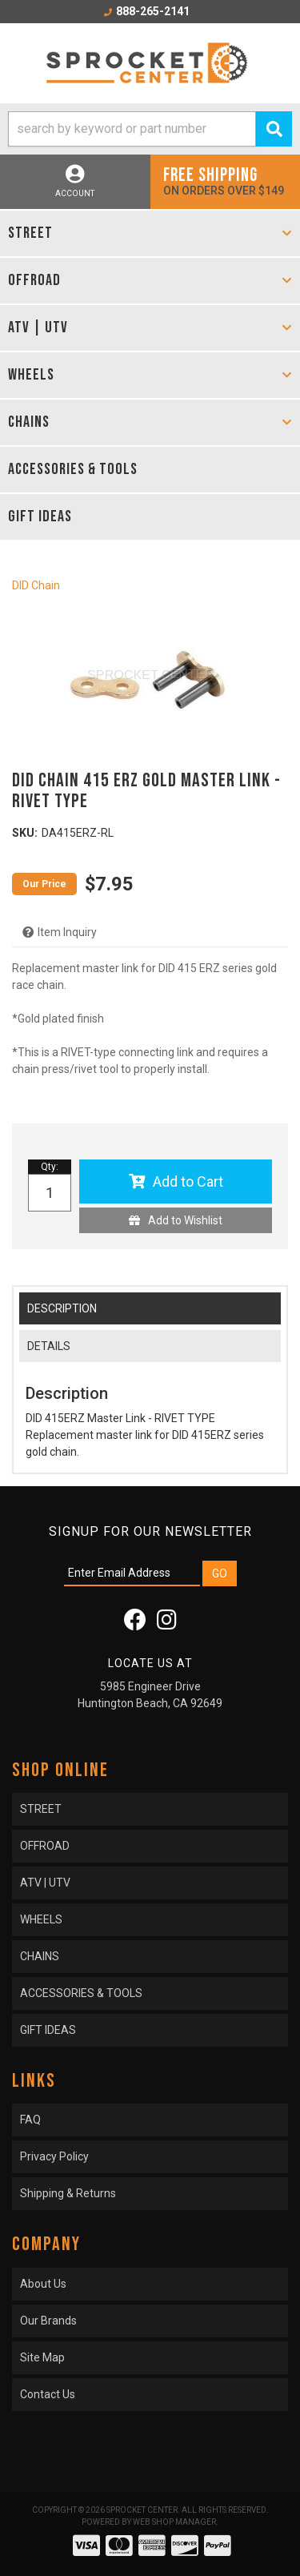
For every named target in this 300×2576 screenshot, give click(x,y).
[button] (150, 129)
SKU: (25, 832)
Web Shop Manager (174, 2522)
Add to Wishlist (185, 1220)
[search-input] (132, 129)
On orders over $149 (225, 180)
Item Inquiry (67, 932)
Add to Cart (188, 1181)
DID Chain (36, 585)
